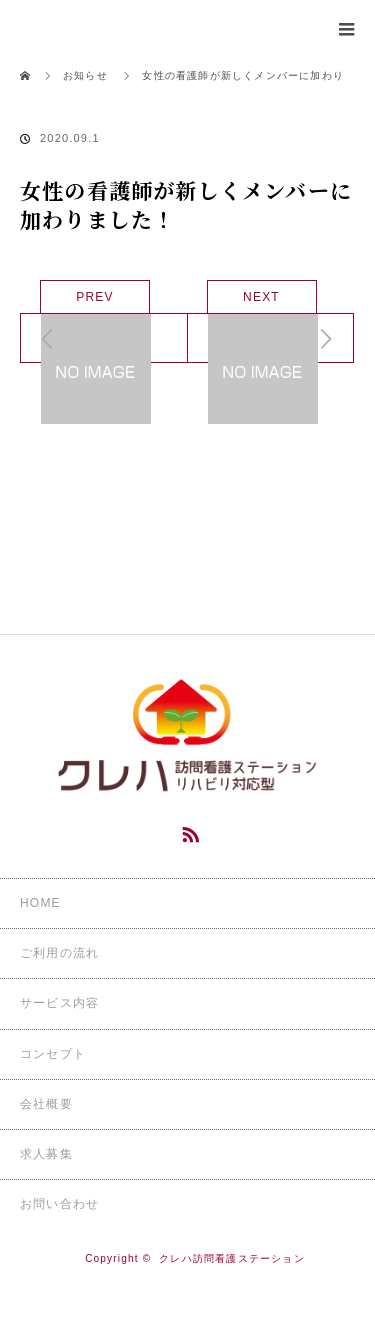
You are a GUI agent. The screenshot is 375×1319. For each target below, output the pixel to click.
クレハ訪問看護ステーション (232, 1258)
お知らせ (85, 75)
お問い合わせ (59, 1204)
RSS (188, 831)
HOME (40, 903)
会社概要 (46, 1104)
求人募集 (46, 1154)
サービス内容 (59, 1003)
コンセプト (53, 1054)
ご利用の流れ (59, 953)
